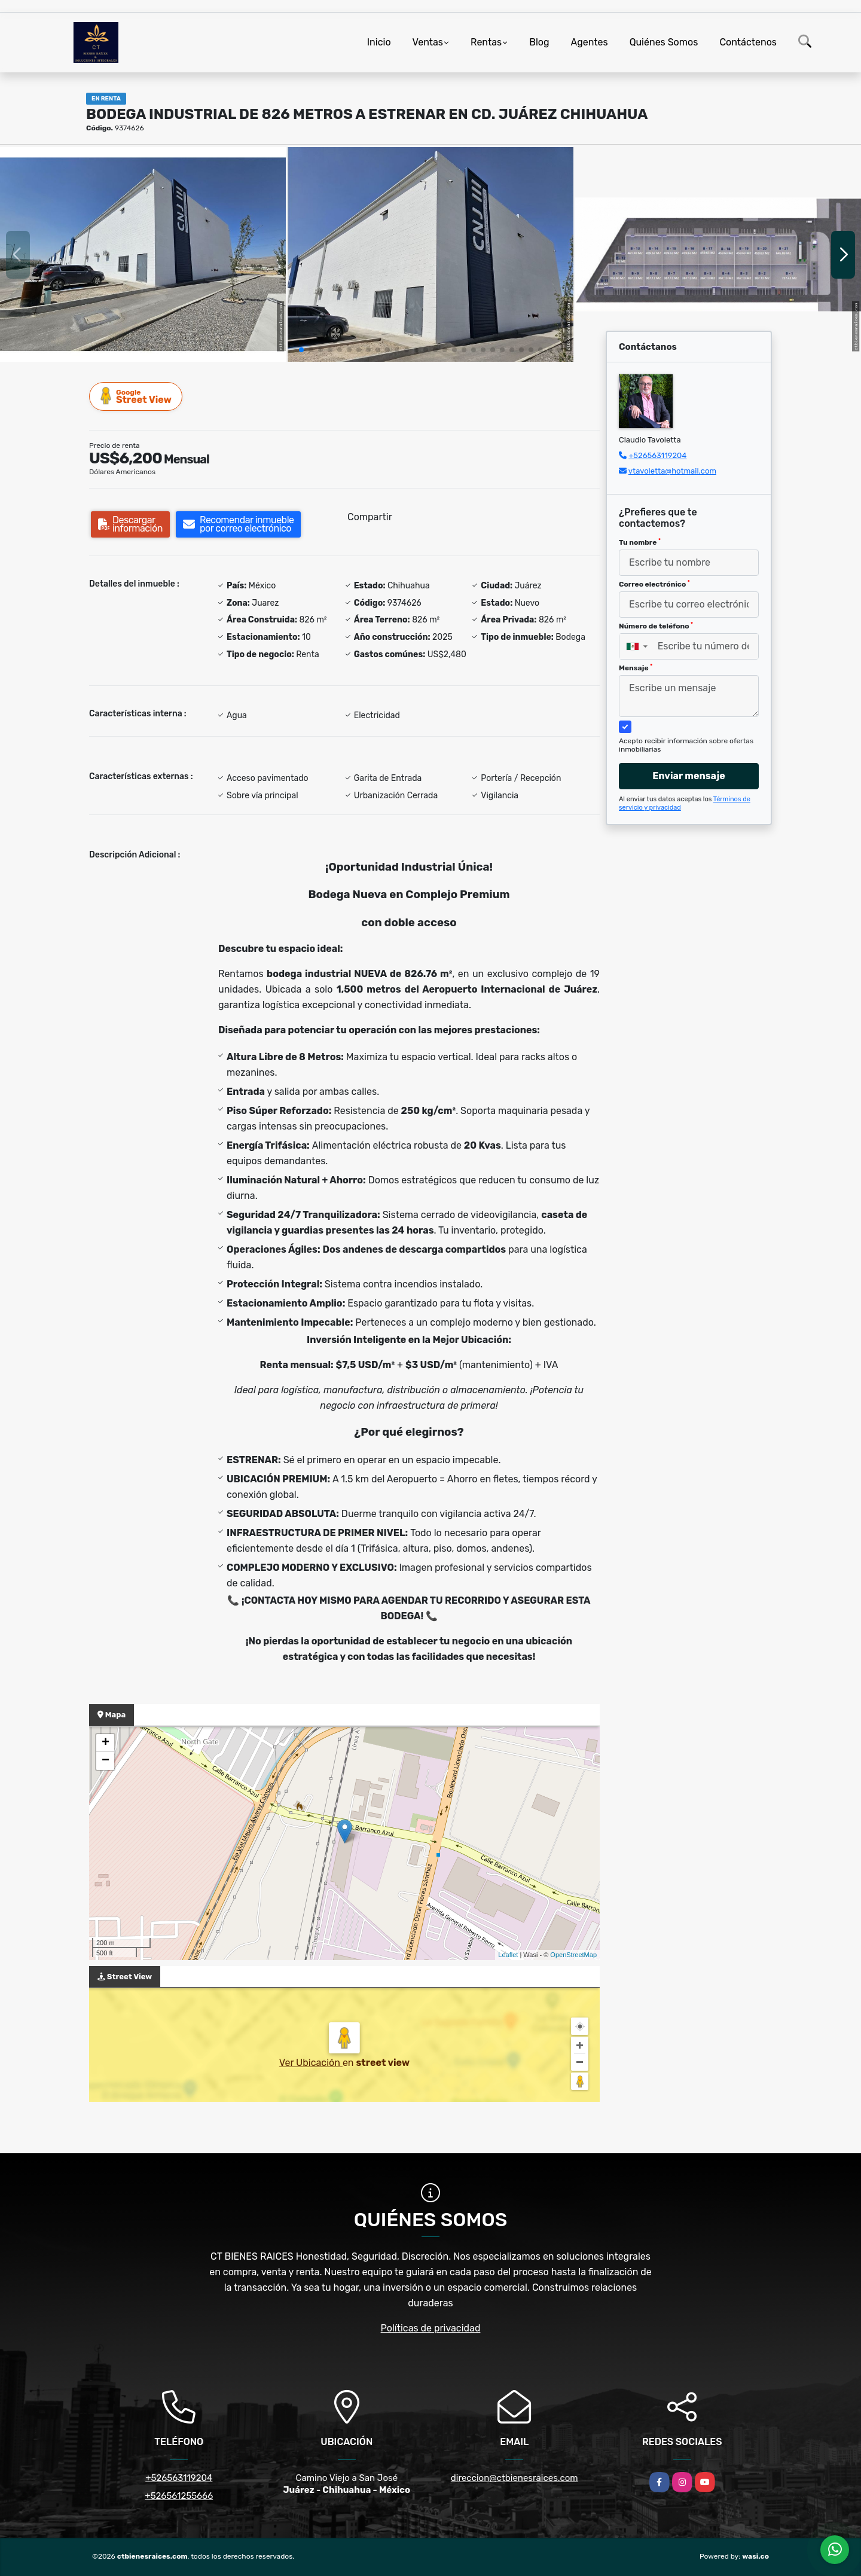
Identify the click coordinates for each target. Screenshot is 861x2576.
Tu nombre (640, 542)
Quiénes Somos (664, 42)
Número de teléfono (656, 626)
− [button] (105, 1761)
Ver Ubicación (311, 2062)
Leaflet (508, 1954)
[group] (143, 254)
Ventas (428, 42)
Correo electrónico (654, 584)
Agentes (589, 42)
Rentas (486, 42)
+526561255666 (179, 2495)
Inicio (379, 42)
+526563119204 (657, 455)
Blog (539, 42)
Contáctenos (748, 42)
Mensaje (635, 668)
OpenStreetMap (573, 1954)
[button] (301, 349)
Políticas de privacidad (431, 2328)
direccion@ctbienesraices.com (514, 2478)
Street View (136, 396)
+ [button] (105, 1743)
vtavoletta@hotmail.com (672, 470)
